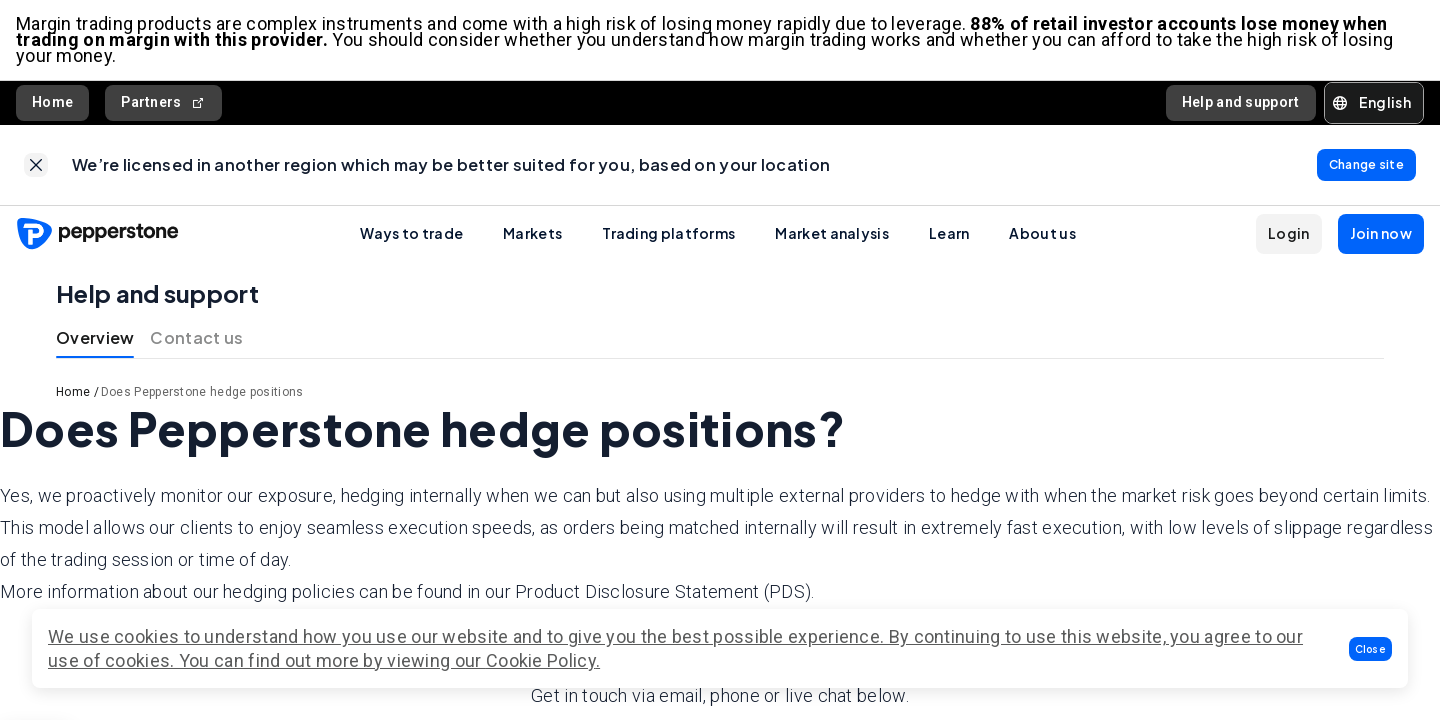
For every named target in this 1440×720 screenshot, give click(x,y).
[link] (36, 165)
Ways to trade (411, 233)
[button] (1371, 649)
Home (52, 102)
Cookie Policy (541, 660)
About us (1042, 233)
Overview (95, 337)
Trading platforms (668, 233)
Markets (532, 233)
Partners (163, 102)
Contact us (196, 337)
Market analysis (832, 233)
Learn (949, 233)
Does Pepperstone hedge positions (202, 392)
